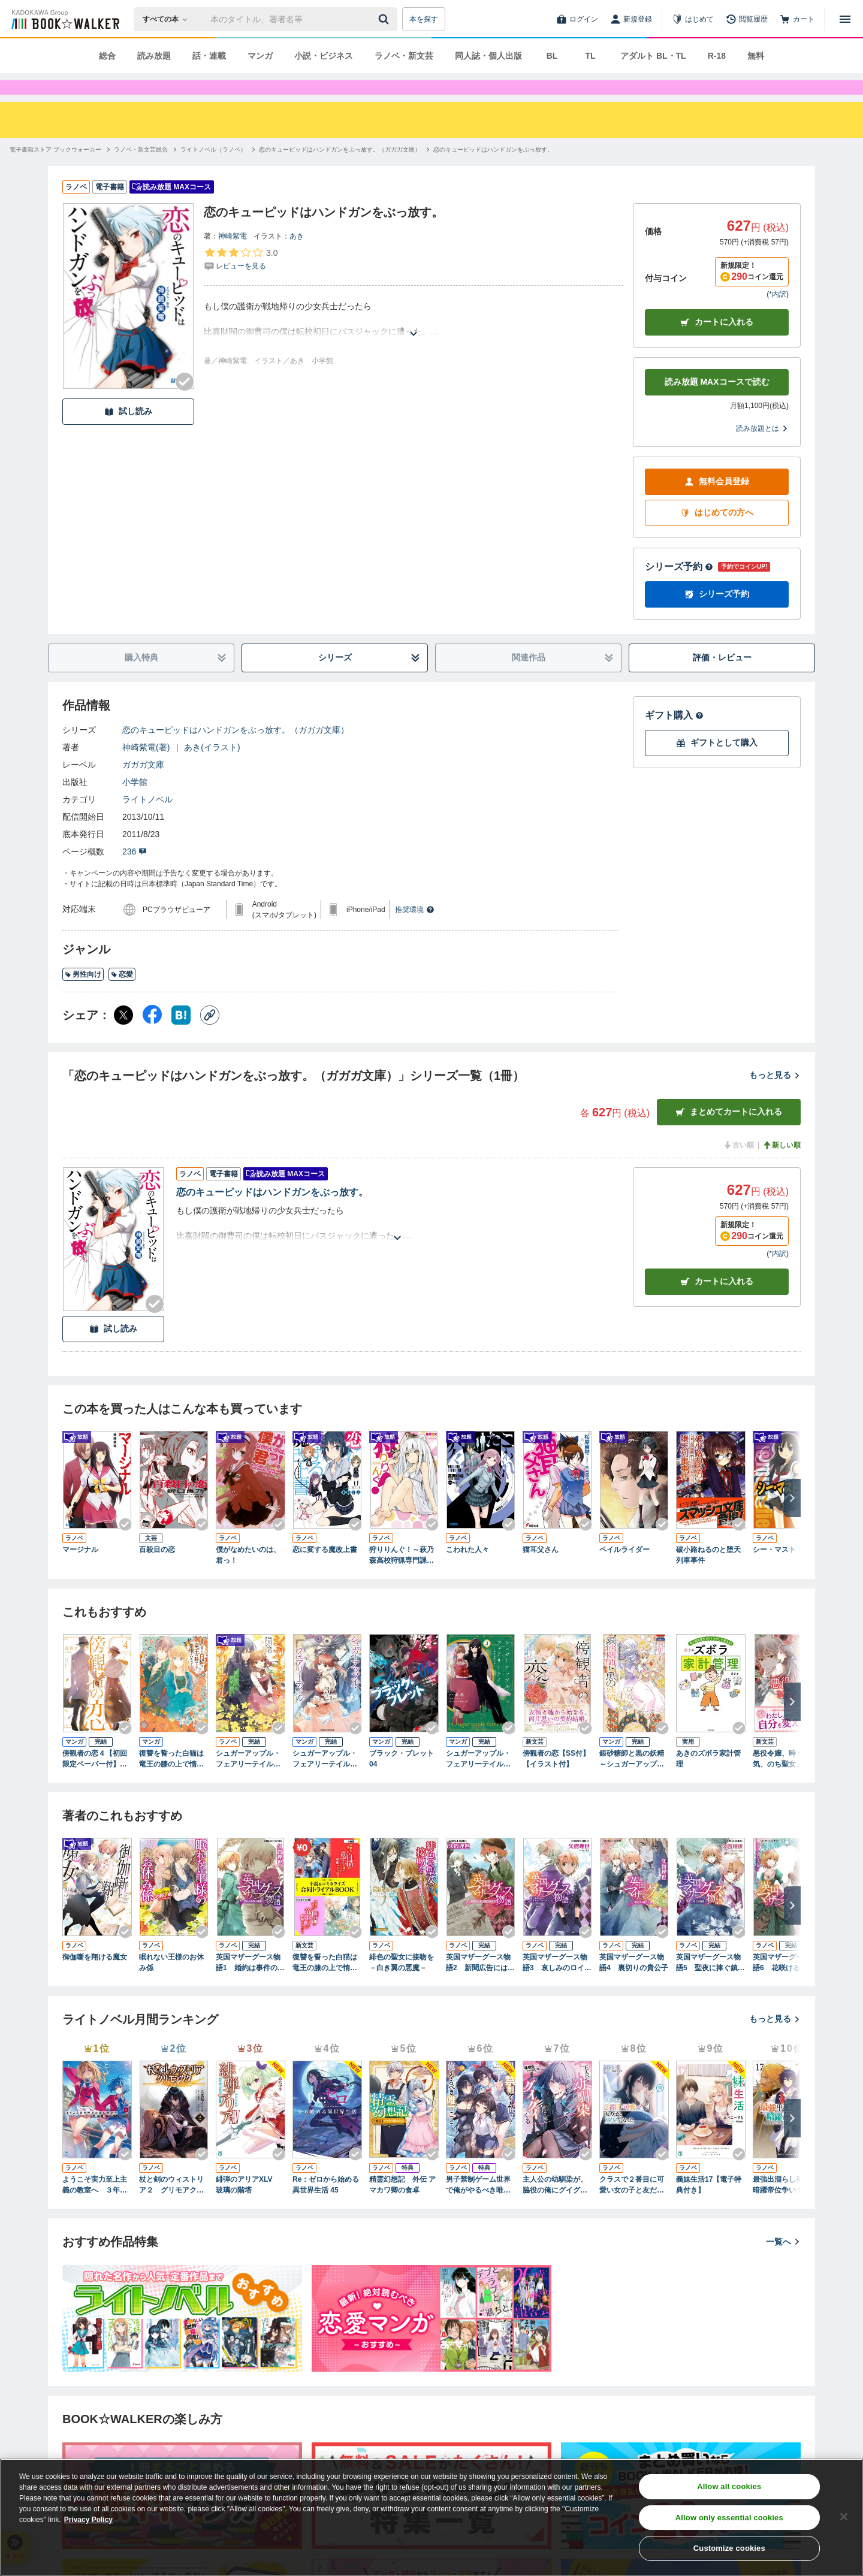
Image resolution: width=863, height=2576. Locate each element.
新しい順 (781, 1166)
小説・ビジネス (323, 56)
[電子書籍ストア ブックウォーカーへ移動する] (55, 171)
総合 (107, 56)
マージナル (80, 1571)
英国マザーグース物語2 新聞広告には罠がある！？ (480, 1984)
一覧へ (783, 2263)
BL (552, 56)
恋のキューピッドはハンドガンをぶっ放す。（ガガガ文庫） (235, 751)
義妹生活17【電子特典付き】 (708, 2206)
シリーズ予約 (679, 588)
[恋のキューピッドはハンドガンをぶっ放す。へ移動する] (493, 171)
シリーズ (369, 679)
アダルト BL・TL (653, 56)
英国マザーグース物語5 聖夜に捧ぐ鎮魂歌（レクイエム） (710, 1984)
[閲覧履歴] (746, 19)
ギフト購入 (674, 737)
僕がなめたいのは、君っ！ (248, 1576)
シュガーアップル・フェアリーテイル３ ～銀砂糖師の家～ (480, 1781)
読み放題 (154, 56)
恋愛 (122, 996)
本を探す (423, 19)
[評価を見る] (240, 280)
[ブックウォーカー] (64, 19)
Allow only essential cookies (729, 2517)
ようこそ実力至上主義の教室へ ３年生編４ (94, 2207)
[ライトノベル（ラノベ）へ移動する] (213, 171)
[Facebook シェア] (152, 1036)
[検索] (385, 19)
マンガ (260, 56)
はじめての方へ (716, 534)
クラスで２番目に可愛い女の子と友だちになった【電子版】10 (633, 2207)
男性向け (83, 996)
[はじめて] (692, 19)
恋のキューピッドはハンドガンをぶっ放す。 (272, 1214)
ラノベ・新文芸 (404, 56)
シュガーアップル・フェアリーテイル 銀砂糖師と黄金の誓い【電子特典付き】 (248, 1781)
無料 (755, 56)
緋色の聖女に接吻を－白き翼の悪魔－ (401, 1984)
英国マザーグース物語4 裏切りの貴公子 (633, 1984)
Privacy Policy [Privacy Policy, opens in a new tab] (88, 2519)
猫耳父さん (541, 1571)
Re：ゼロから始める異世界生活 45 (325, 2206)
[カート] (797, 19)
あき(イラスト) (212, 769)
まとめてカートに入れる (728, 1133)
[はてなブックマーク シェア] (181, 1036)
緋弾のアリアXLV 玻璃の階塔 (247, 2206)
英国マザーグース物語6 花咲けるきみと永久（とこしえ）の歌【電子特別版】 (787, 1984)
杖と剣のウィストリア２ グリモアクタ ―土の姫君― (174, 2207)
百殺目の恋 (157, 1571)
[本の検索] (168, 19)
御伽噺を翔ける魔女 (94, 1978)
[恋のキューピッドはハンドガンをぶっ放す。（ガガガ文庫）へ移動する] (340, 171)
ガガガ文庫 (143, 786)
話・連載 (209, 56)
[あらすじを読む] (413, 341)
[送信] (385, 19)
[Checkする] (184, 403)
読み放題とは (762, 450)
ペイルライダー (624, 1571)
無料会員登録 (716, 503)
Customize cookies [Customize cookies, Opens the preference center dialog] (729, 2548)
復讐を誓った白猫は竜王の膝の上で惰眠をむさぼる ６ (171, 1781)
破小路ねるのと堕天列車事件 (708, 1576)
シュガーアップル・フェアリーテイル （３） (324, 1781)
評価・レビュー (722, 679)
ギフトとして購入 (717, 764)
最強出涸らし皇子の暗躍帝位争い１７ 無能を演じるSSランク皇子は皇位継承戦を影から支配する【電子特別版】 (786, 2207)
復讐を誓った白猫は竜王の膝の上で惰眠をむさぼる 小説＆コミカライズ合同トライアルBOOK (325, 1984)
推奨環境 (414, 931)
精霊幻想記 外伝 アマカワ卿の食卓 (402, 2206)
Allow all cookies (729, 2486)
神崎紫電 (232, 257)
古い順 (738, 1166)
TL (590, 56)
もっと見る (775, 1096)
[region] (431, 2517)
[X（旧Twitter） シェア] (123, 1036)
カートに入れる (716, 344)
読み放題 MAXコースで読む (717, 403)
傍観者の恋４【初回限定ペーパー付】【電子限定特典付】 (94, 1781)
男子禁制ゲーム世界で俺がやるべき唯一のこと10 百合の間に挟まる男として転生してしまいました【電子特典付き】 (478, 2207)
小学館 (134, 803)
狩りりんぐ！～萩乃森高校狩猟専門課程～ (401, 1577)
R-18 (717, 56)
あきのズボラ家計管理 (708, 1780)
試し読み (128, 433)
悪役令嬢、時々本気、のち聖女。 (781, 1780)
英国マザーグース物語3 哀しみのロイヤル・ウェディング (557, 1984)
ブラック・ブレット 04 (401, 1780)
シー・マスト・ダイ (785, 1571)
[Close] (844, 2516)
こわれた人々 (467, 1571)
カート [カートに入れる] (716, 1303)
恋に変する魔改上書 (324, 1571)
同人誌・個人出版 (488, 56)
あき (296, 257)
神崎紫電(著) (146, 769)
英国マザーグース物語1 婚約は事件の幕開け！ (250, 1984)
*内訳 (777, 316)
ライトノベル (147, 821)
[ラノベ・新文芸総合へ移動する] (141, 171)
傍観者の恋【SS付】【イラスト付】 (556, 1780)
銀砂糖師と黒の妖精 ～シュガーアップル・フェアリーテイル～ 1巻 (631, 1781)
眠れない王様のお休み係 (171, 1984)
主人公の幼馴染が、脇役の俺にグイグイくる (555, 2207)
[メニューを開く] (845, 19)
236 (134, 873)
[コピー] (210, 1036)
